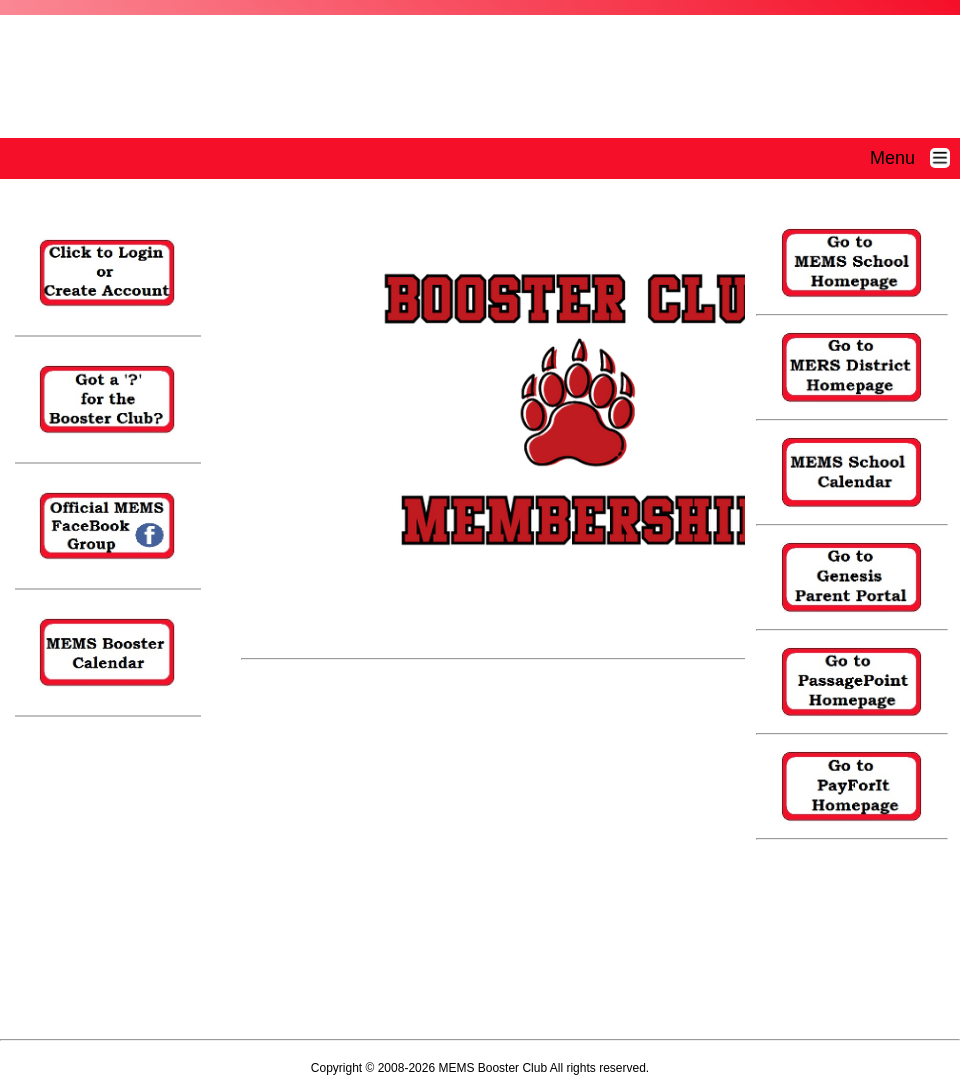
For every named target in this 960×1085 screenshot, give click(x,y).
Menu (915, 158)
